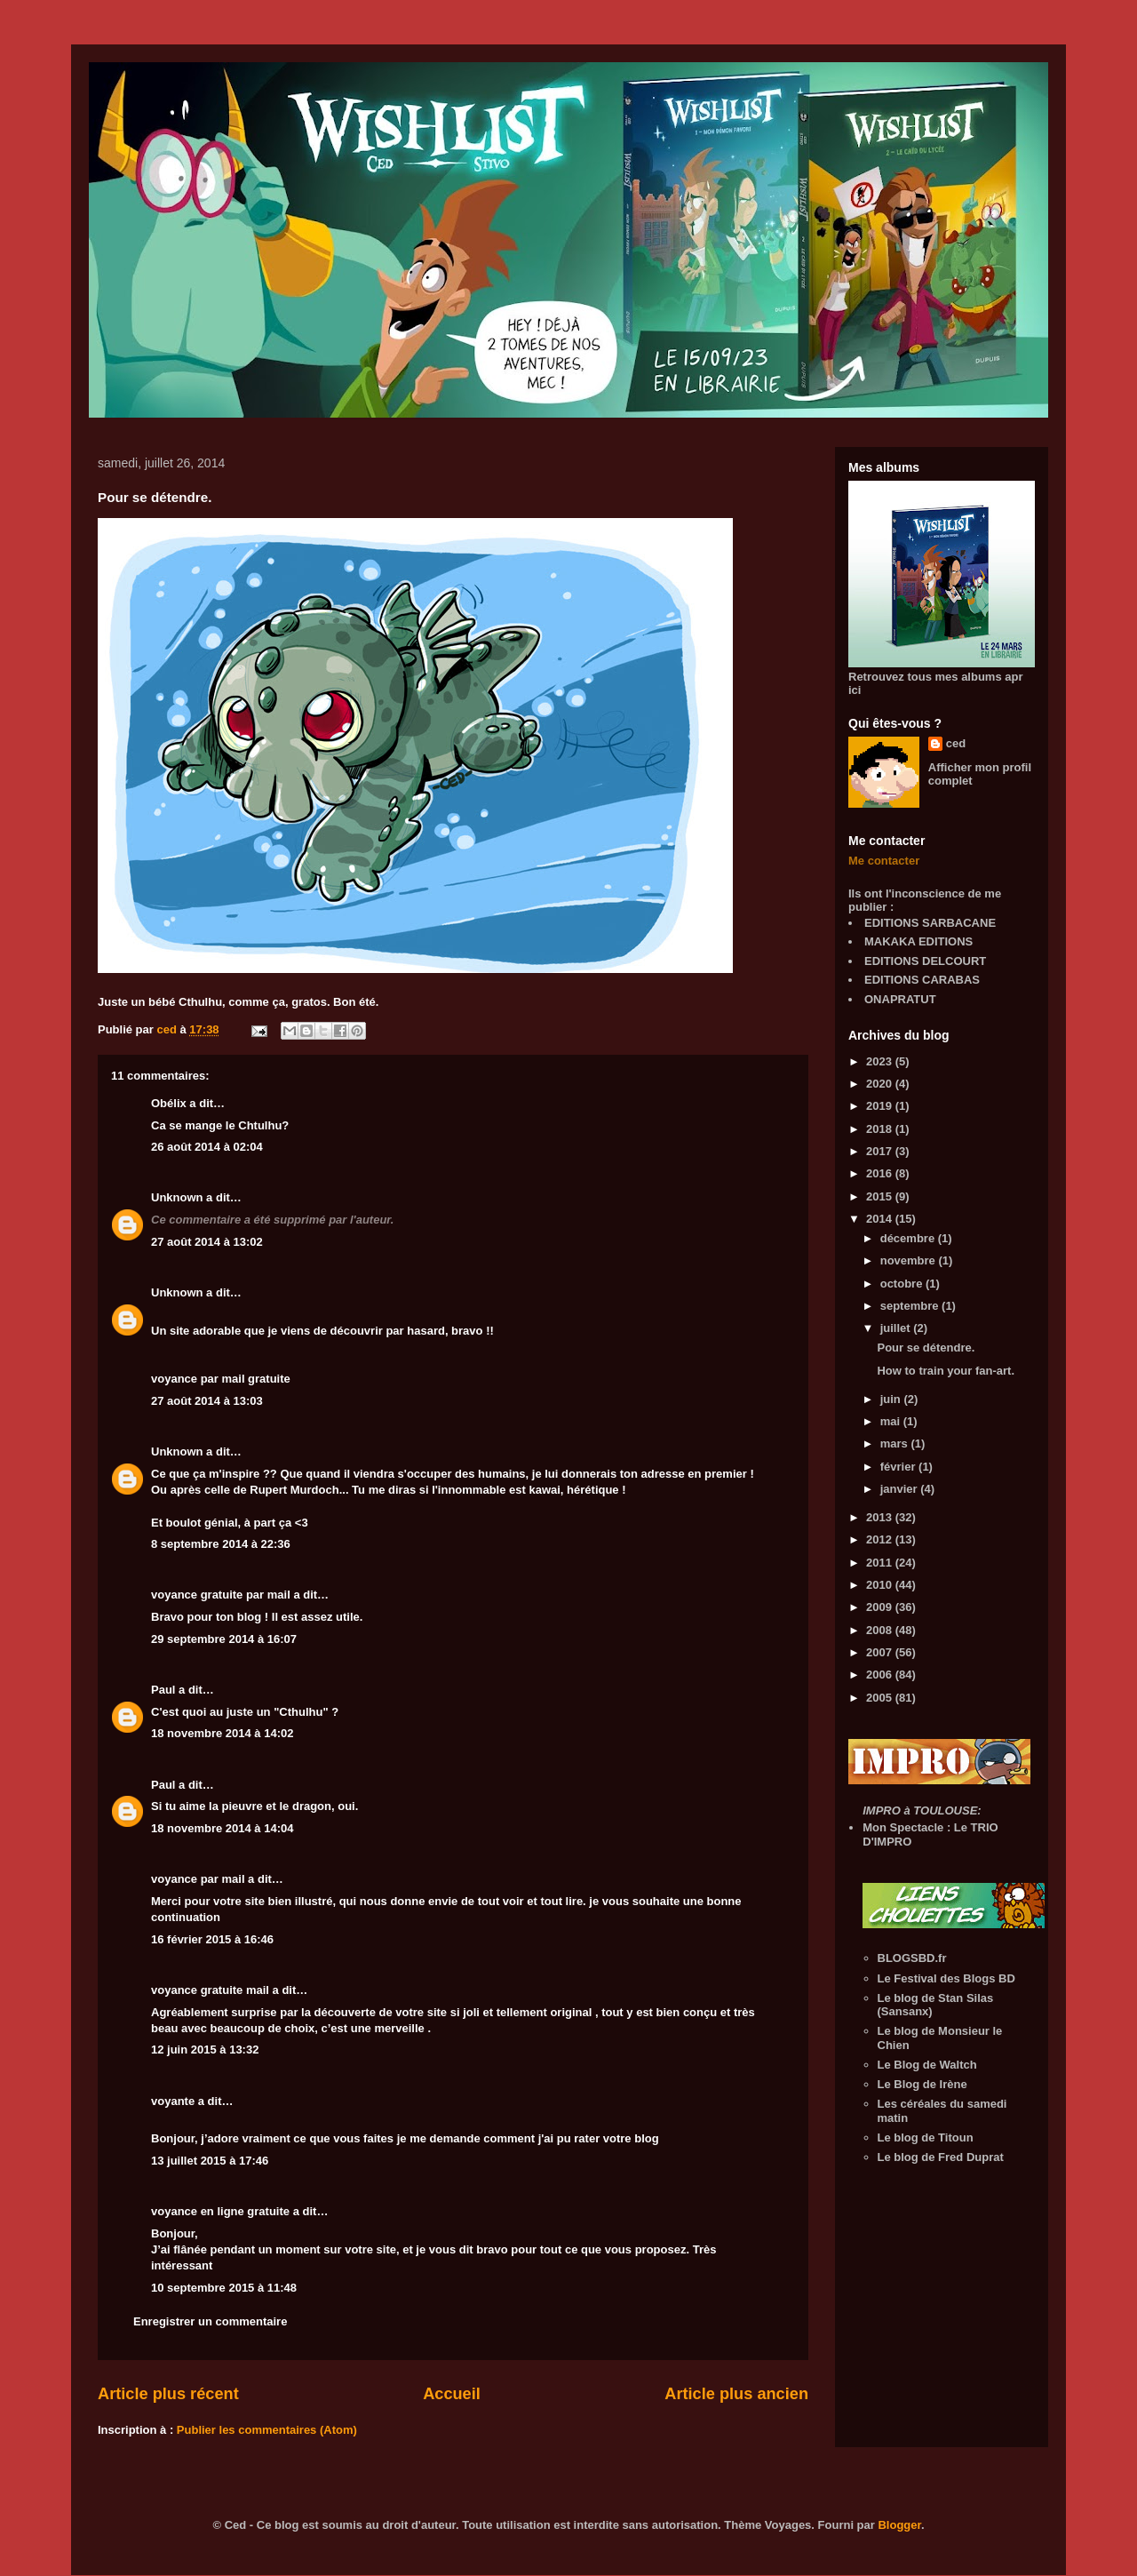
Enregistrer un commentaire (210, 2321)
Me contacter (883, 860)
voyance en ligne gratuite (220, 2211)
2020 (880, 1083)
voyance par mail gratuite (220, 1378)
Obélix (169, 1103)
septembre (911, 1305)
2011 (880, 1562)
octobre (903, 1283)
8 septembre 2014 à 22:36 (220, 1544)
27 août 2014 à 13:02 (207, 1241)
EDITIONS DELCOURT (925, 961)
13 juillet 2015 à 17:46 (209, 2160)
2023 (880, 1061)
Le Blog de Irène (922, 2084)
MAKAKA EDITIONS (918, 941)
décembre (909, 1238)
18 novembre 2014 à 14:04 (222, 1828)
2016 (880, 1173)
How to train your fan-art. (945, 1370)
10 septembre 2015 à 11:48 (224, 2287)
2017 (880, 1151)
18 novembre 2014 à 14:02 (222, 1733)
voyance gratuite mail (210, 1990)
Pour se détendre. (925, 1347)
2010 (880, 1584)
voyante (173, 2101)
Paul (163, 1689)
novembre (909, 1260)
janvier (900, 1488)
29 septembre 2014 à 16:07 (224, 1639)
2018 (880, 1129)
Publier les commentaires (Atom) (267, 2429)
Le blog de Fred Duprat (941, 2157)
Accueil (452, 2394)
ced (956, 743)
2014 (880, 1218)
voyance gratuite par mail (220, 1594)
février (899, 1466)
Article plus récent (168, 2394)
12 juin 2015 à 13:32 (204, 2049)
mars (895, 1443)
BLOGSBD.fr (912, 1958)
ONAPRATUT (900, 999)
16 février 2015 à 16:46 (212, 1939)
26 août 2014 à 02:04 (207, 1146)
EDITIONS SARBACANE (930, 922)
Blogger (899, 2525)
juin (892, 1399)
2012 (880, 1539)
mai (891, 1421)
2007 (880, 1652)
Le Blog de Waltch (927, 2064)
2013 (880, 1517)
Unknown (177, 1197)
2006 (880, 1674)
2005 (880, 1697)
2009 (880, 1607)
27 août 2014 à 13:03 (207, 1401)
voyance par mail (198, 1879)
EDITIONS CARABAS (922, 979)
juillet (897, 1328)
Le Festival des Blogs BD (946, 1978)
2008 (880, 1630)
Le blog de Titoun (926, 2137)
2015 (880, 1196)
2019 (880, 1106)
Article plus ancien (736, 2394)
